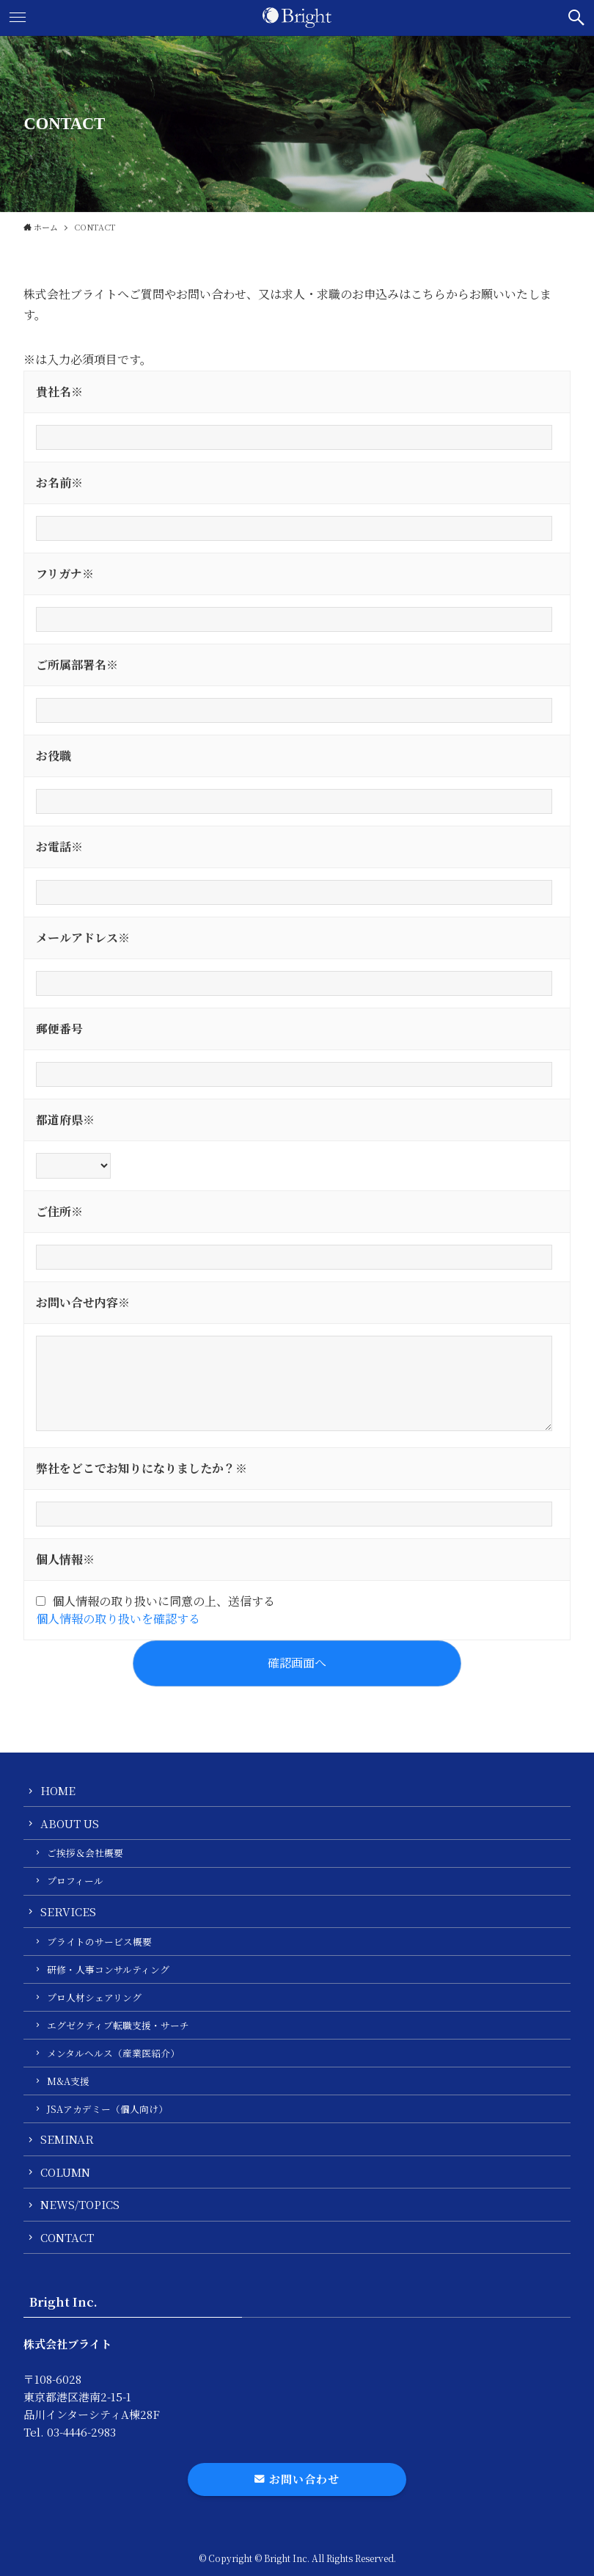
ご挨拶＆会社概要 (85, 1853)
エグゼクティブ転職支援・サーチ (118, 2025)
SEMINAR (67, 2139)
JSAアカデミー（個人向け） (107, 2109)
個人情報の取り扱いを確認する (118, 1618)
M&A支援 (68, 2081)
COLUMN (65, 2172)
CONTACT (67, 2237)
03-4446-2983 (81, 2431)
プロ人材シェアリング (94, 1997)
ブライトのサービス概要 (99, 1942)
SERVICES (68, 1911)
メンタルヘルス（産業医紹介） (113, 2053)
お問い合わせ (297, 2478)
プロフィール (75, 1881)
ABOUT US (69, 1823)
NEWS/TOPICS (80, 2204)
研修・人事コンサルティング (108, 1969)
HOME (58, 1790)
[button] (576, 17)
